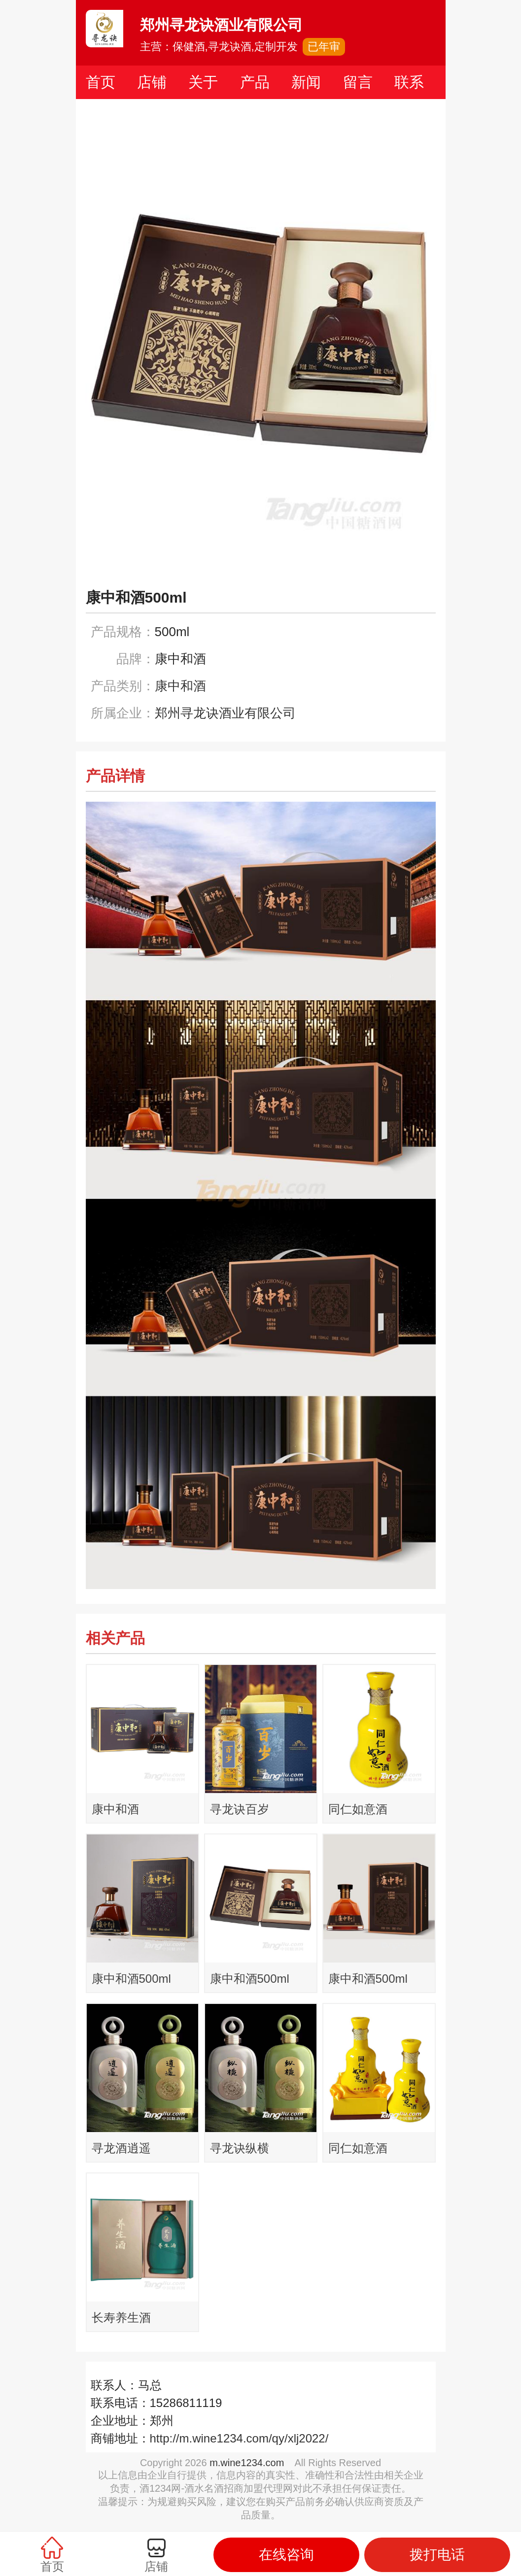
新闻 (306, 82)
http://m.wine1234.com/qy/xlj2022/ (239, 2438)
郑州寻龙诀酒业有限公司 (225, 713)
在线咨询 (286, 2554)
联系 (409, 82)
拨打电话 (437, 2554)
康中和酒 (180, 685)
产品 (255, 82)
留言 (358, 82)
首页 (100, 82)
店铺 (152, 82)
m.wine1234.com (246, 2462)
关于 (203, 82)
